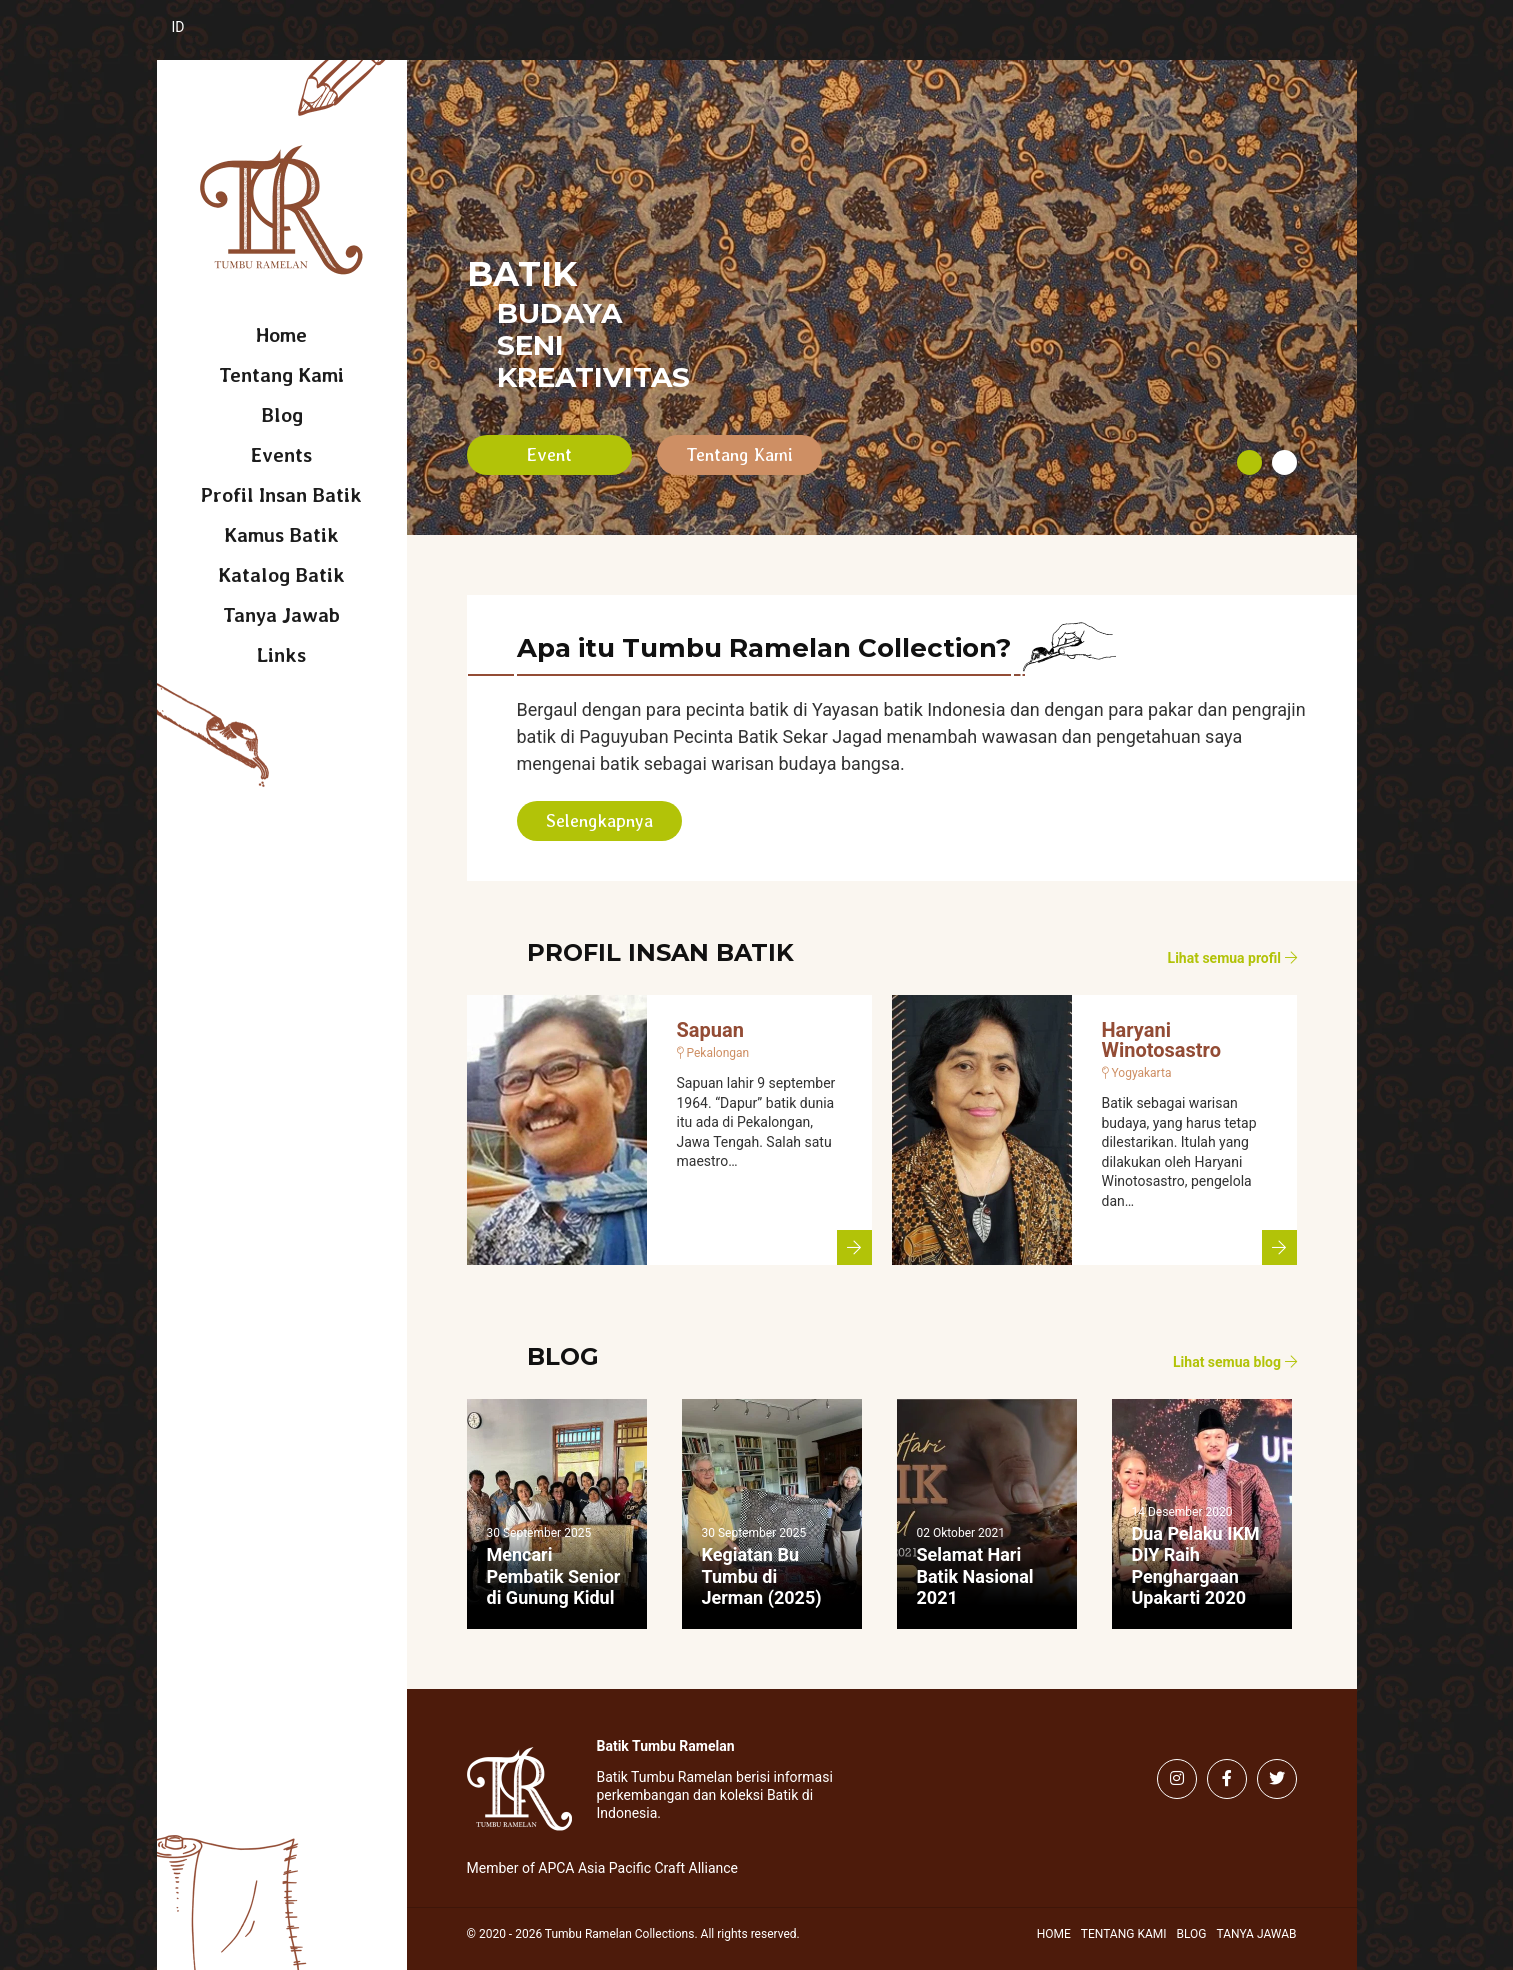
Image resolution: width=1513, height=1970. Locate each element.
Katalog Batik (281, 575)
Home (281, 335)
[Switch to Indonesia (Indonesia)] (194, 38)
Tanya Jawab (281, 615)
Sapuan (710, 1030)
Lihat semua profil (1232, 958)
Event (549, 454)
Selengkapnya (599, 820)
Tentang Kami (281, 375)
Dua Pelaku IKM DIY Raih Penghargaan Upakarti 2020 (1196, 1566)
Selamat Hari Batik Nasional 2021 (975, 1576)
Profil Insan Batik (281, 495)
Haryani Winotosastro (1161, 1040)
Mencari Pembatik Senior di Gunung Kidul (554, 1576)
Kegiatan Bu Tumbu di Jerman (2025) (762, 1576)
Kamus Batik (281, 535)
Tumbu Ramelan (281, 210)
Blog (282, 415)
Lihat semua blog (1234, 1362)
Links (281, 655)
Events (281, 455)
